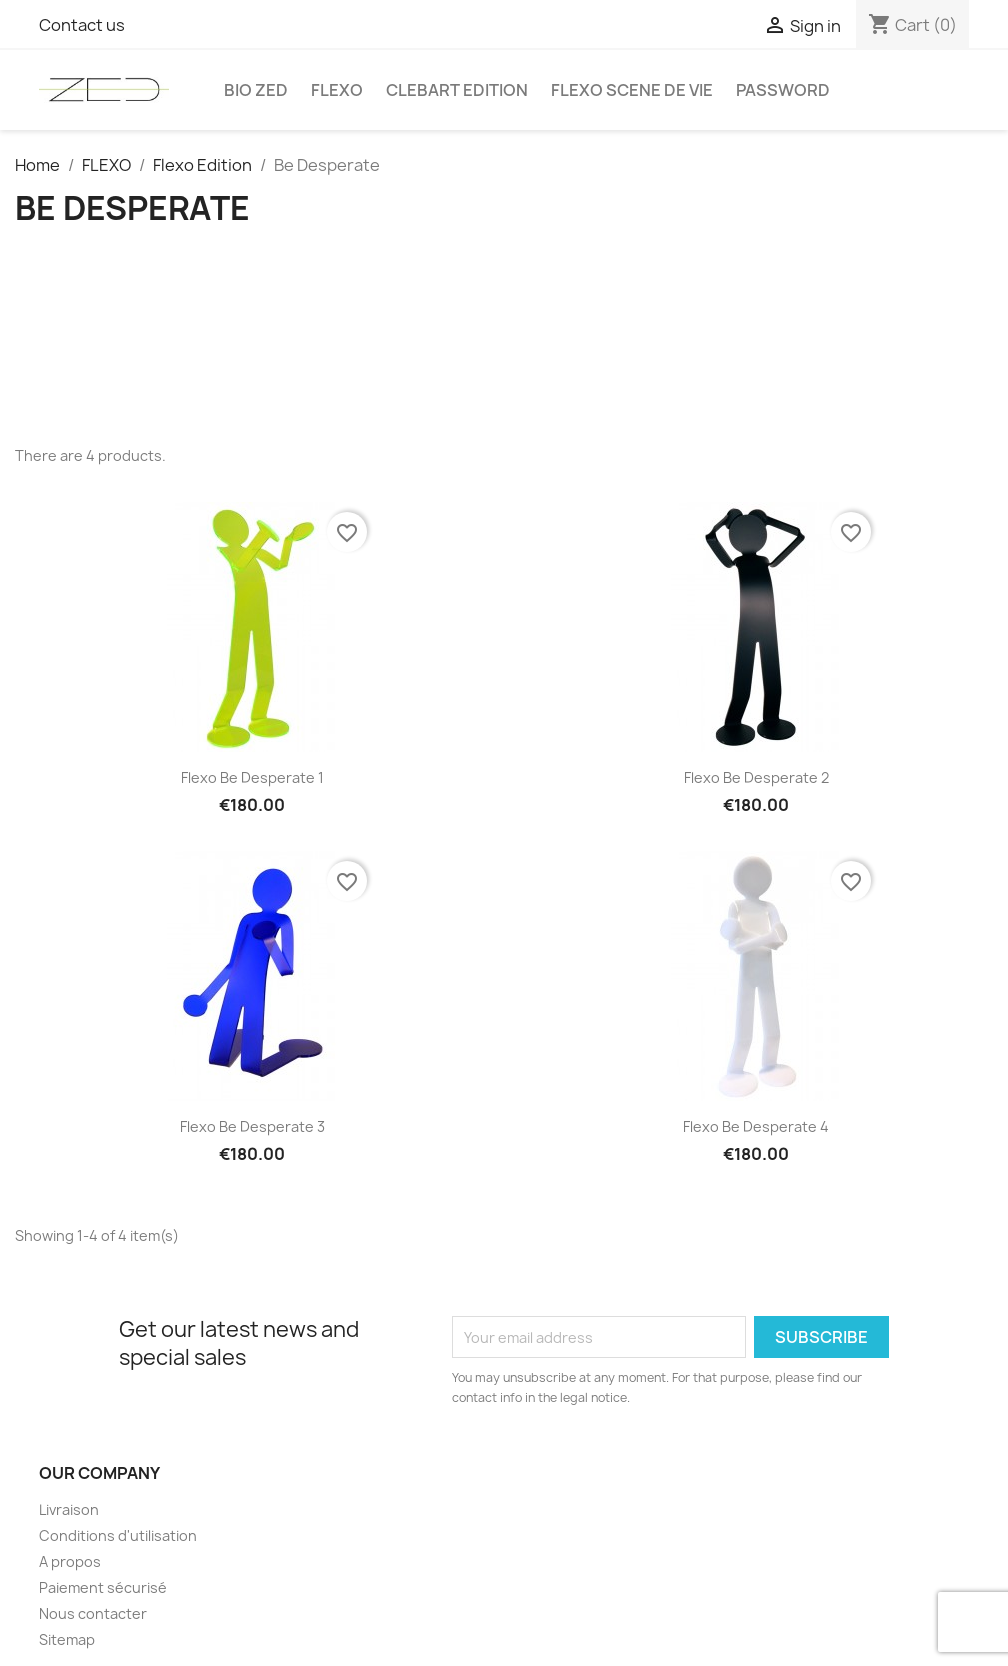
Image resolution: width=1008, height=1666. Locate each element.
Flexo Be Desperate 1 (252, 777)
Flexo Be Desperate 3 (252, 1126)
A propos (70, 1561)
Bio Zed (256, 90)
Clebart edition (457, 90)
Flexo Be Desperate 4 (756, 1126)
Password (783, 90)
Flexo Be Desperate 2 (756, 777)
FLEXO (337, 90)
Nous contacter (93, 1613)
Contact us (82, 25)
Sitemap (67, 1639)
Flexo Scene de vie (632, 90)
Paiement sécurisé (103, 1587)
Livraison (69, 1509)
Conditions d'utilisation (118, 1535)
